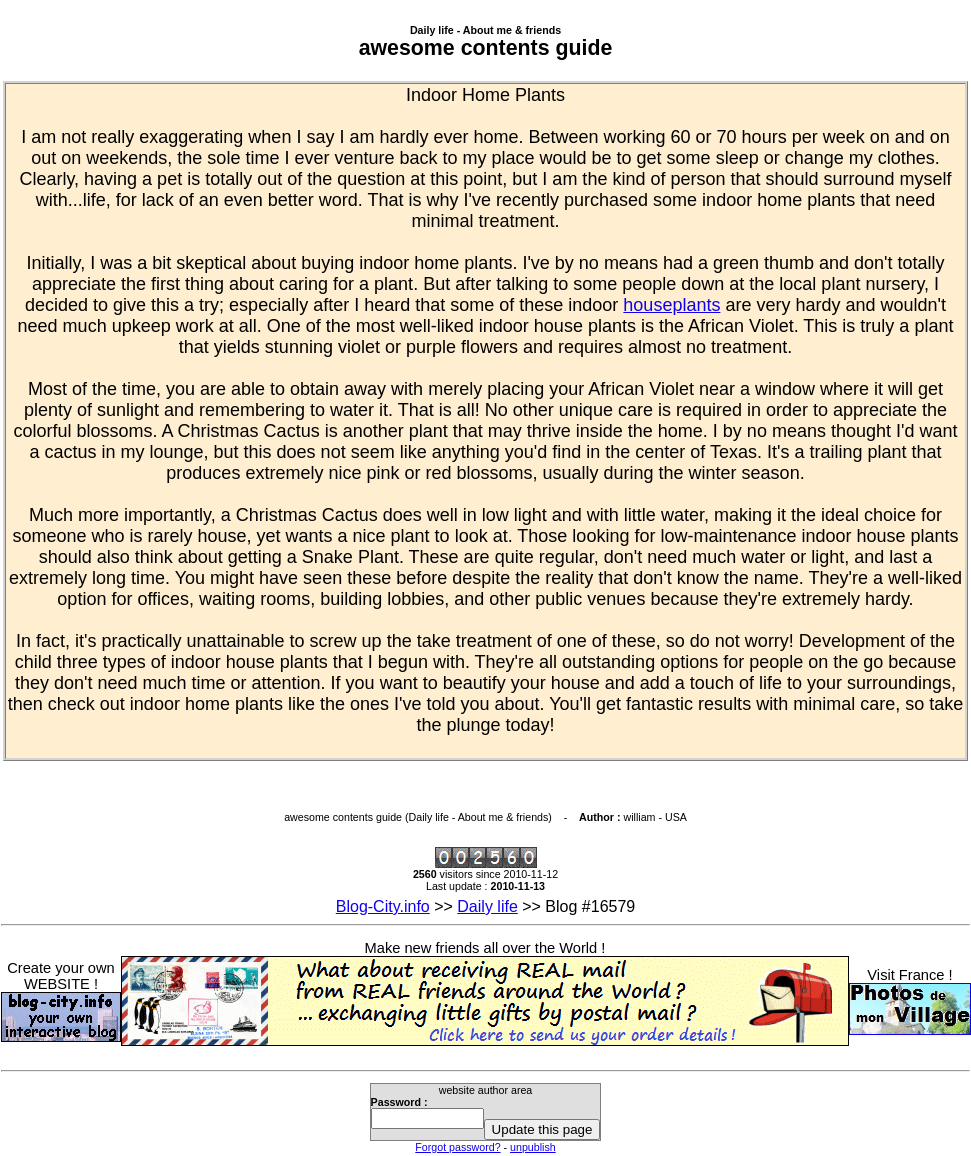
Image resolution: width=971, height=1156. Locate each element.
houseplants (671, 305)
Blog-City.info (383, 906)
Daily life (487, 906)
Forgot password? (457, 1147)
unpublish (533, 1147)
